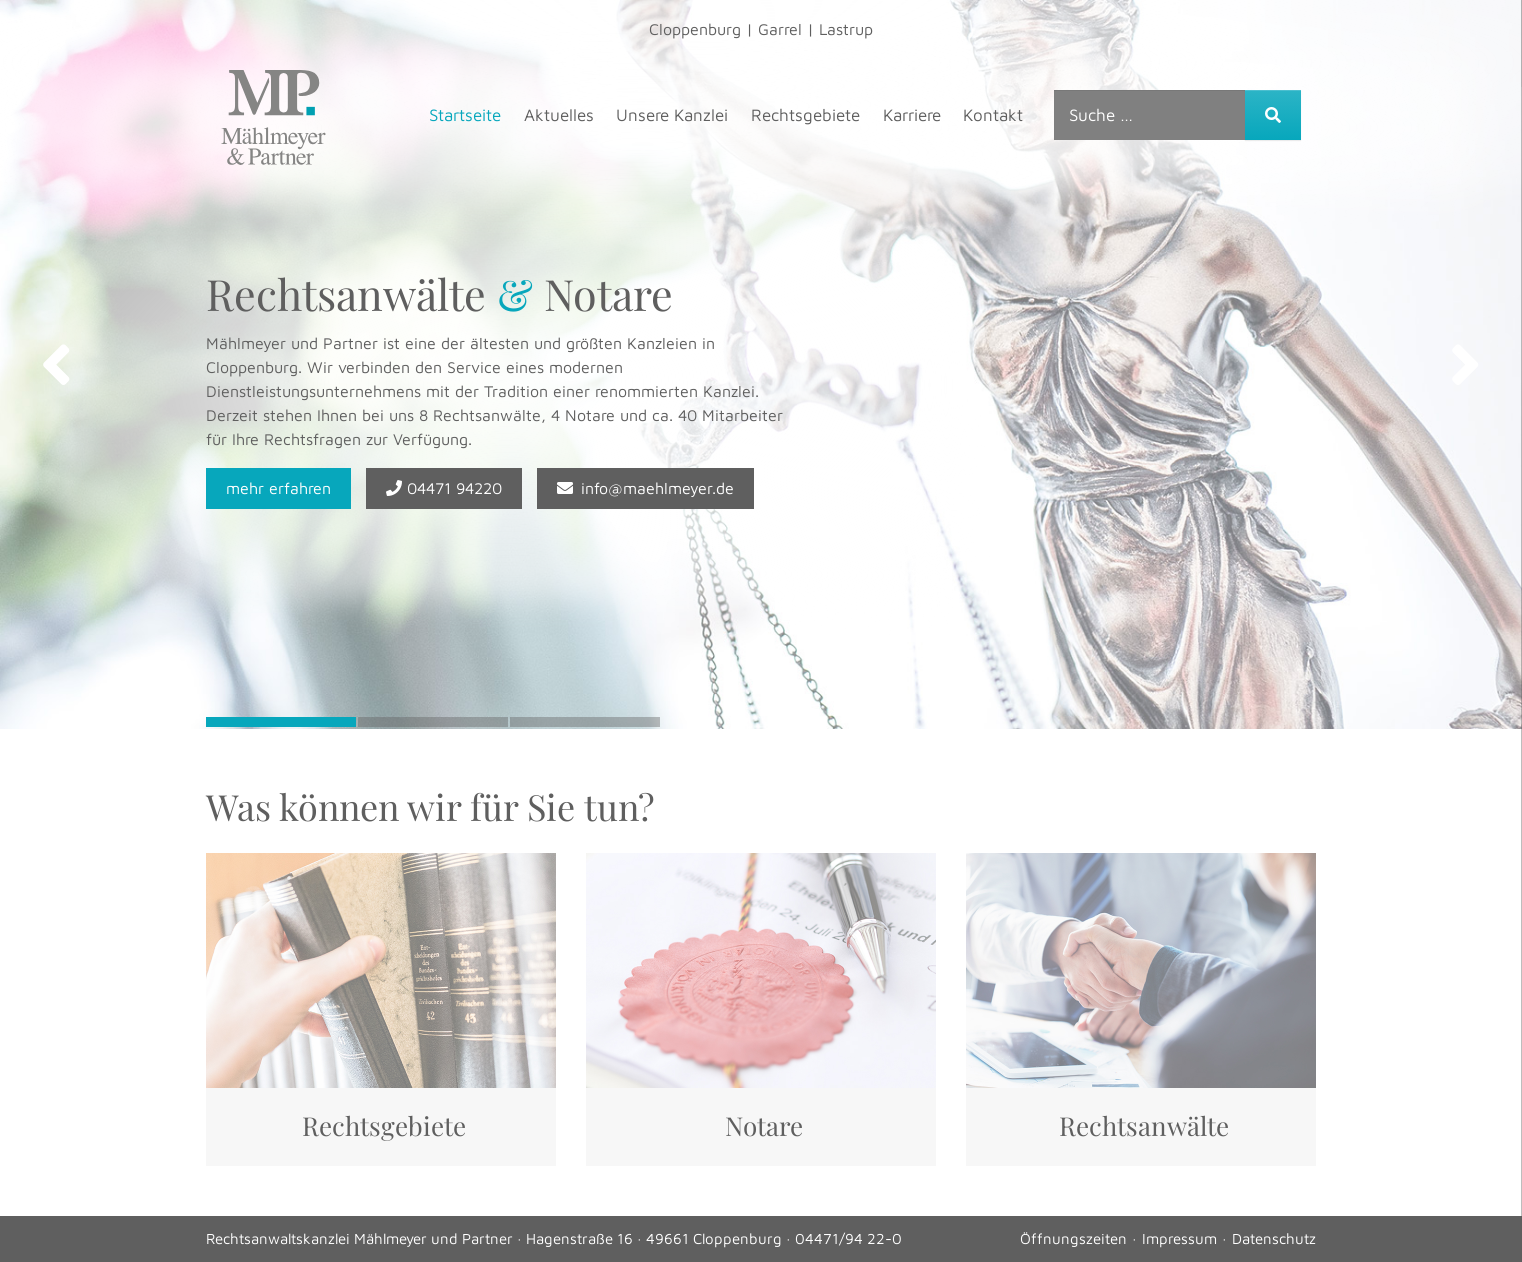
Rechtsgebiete (805, 115)
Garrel (780, 29)
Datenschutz (1274, 1238)
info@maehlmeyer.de (645, 488)
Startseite (465, 115)
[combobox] (1150, 115)
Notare (764, 1125)
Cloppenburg (695, 29)
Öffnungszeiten (1073, 1238)
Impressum (1179, 1238)
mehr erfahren (278, 488)
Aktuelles (559, 115)
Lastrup (846, 29)
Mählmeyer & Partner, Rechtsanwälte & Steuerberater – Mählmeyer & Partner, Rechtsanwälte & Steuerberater (273, 117)
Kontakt (993, 115)
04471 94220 (444, 488)
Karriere (912, 115)
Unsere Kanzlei (672, 115)
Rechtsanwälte (1144, 1125)
